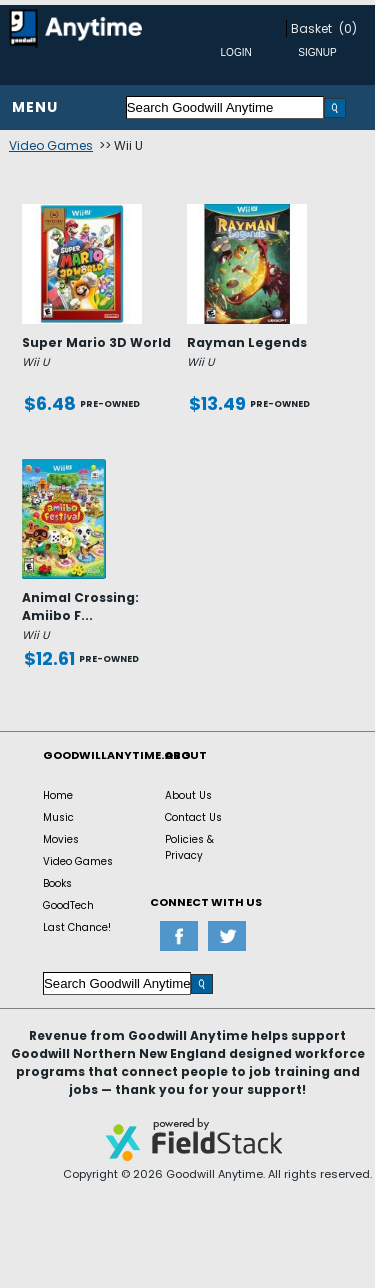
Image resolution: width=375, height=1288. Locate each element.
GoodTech (68, 905)
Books (57, 883)
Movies (61, 839)
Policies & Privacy (189, 847)
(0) (348, 28)
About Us (188, 795)
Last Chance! (77, 927)
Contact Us (193, 817)
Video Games (51, 145)
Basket (311, 28)
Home (58, 795)
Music (58, 817)
